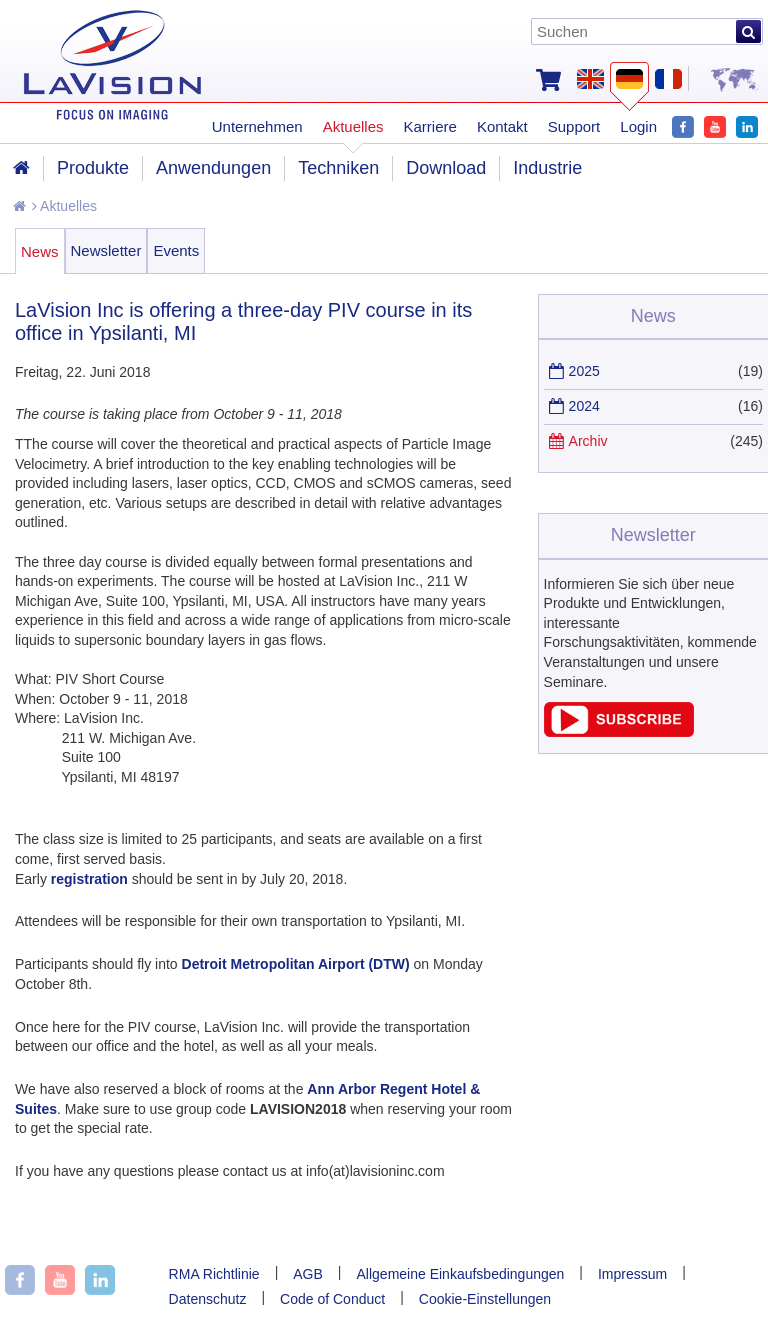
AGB (308, 1274)
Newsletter (106, 250)
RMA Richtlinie (214, 1274)
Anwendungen (213, 168)
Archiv (588, 441)
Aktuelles (64, 206)
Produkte (93, 168)
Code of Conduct (332, 1299)
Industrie (547, 168)
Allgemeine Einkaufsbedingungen (461, 1274)
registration (89, 879)
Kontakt (502, 126)
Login (638, 126)
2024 (584, 406)
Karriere (430, 126)
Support (574, 126)
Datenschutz (208, 1299)
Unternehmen (257, 126)
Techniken (338, 168)
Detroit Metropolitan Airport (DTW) (296, 964)
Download (446, 168)
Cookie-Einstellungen (485, 1299)
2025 (584, 371)
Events (176, 250)
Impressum (632, 1274)
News (40, 251)
